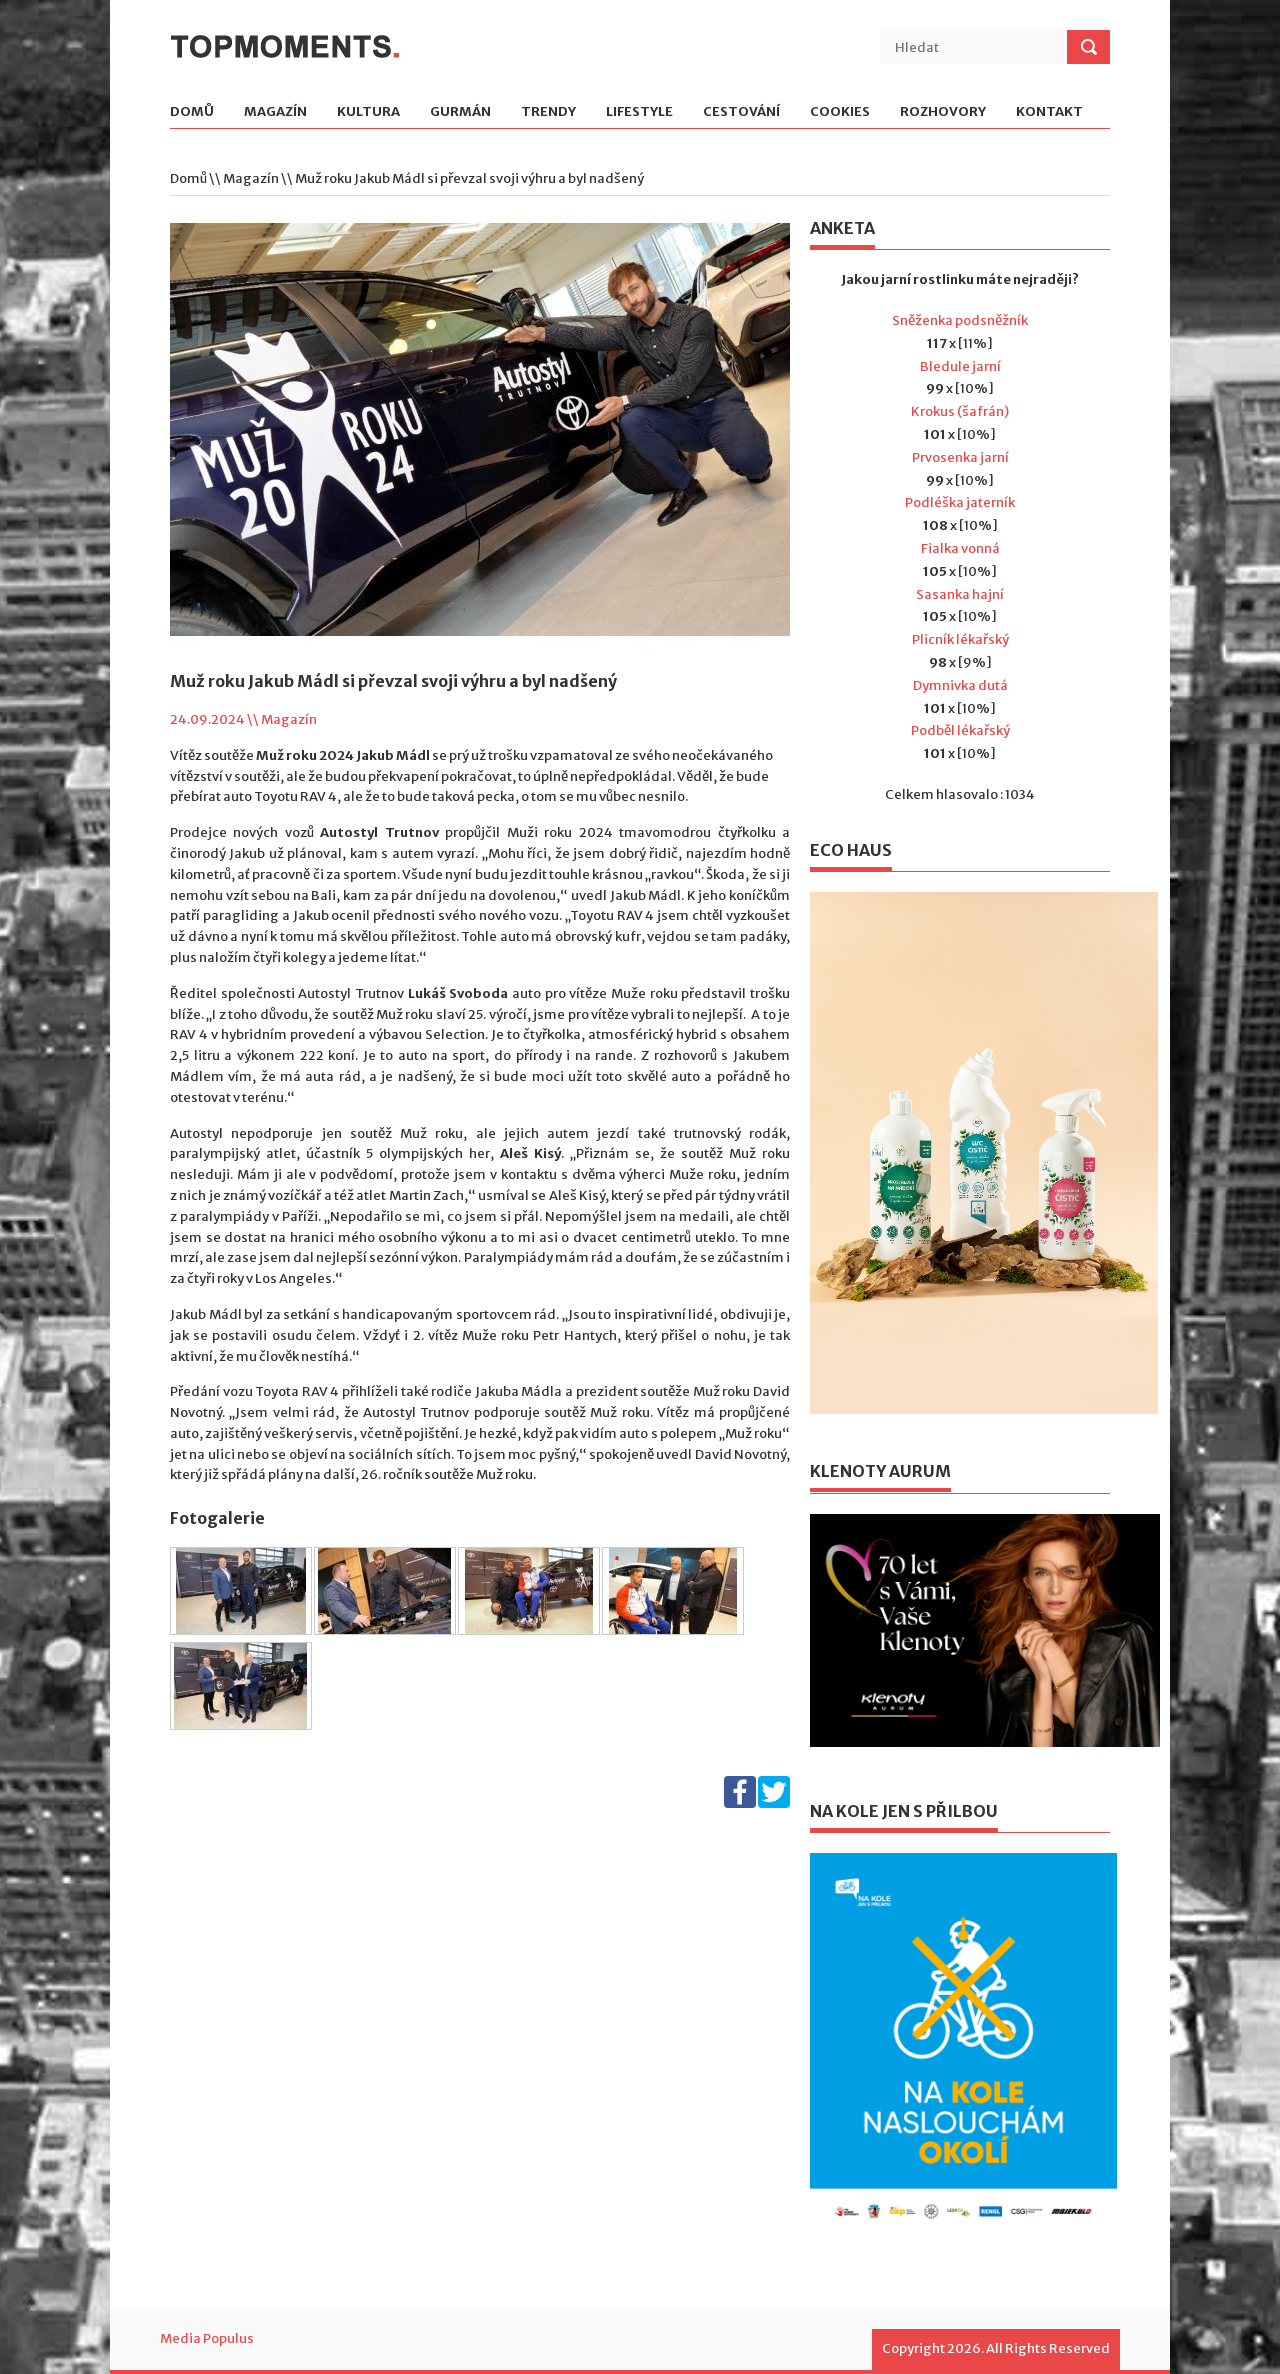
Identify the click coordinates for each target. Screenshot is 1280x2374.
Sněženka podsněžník (960, 320)
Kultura (368, 112)
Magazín (275, 112)
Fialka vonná (960, 548)
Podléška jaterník (960, 502)
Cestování (741, 112)
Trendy (548, 112)
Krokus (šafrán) (960, 411)
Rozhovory (943, 112)
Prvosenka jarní (960, 457)
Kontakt (1049, 112)
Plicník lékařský (960, 639)
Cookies (840, 112)
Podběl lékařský (960, 730)
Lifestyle (639, 112)
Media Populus (207, 2338)
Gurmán (460, 112)
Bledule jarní (960, 366)
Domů (192, 112)
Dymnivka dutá (960, 685)
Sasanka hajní (960, 594)
